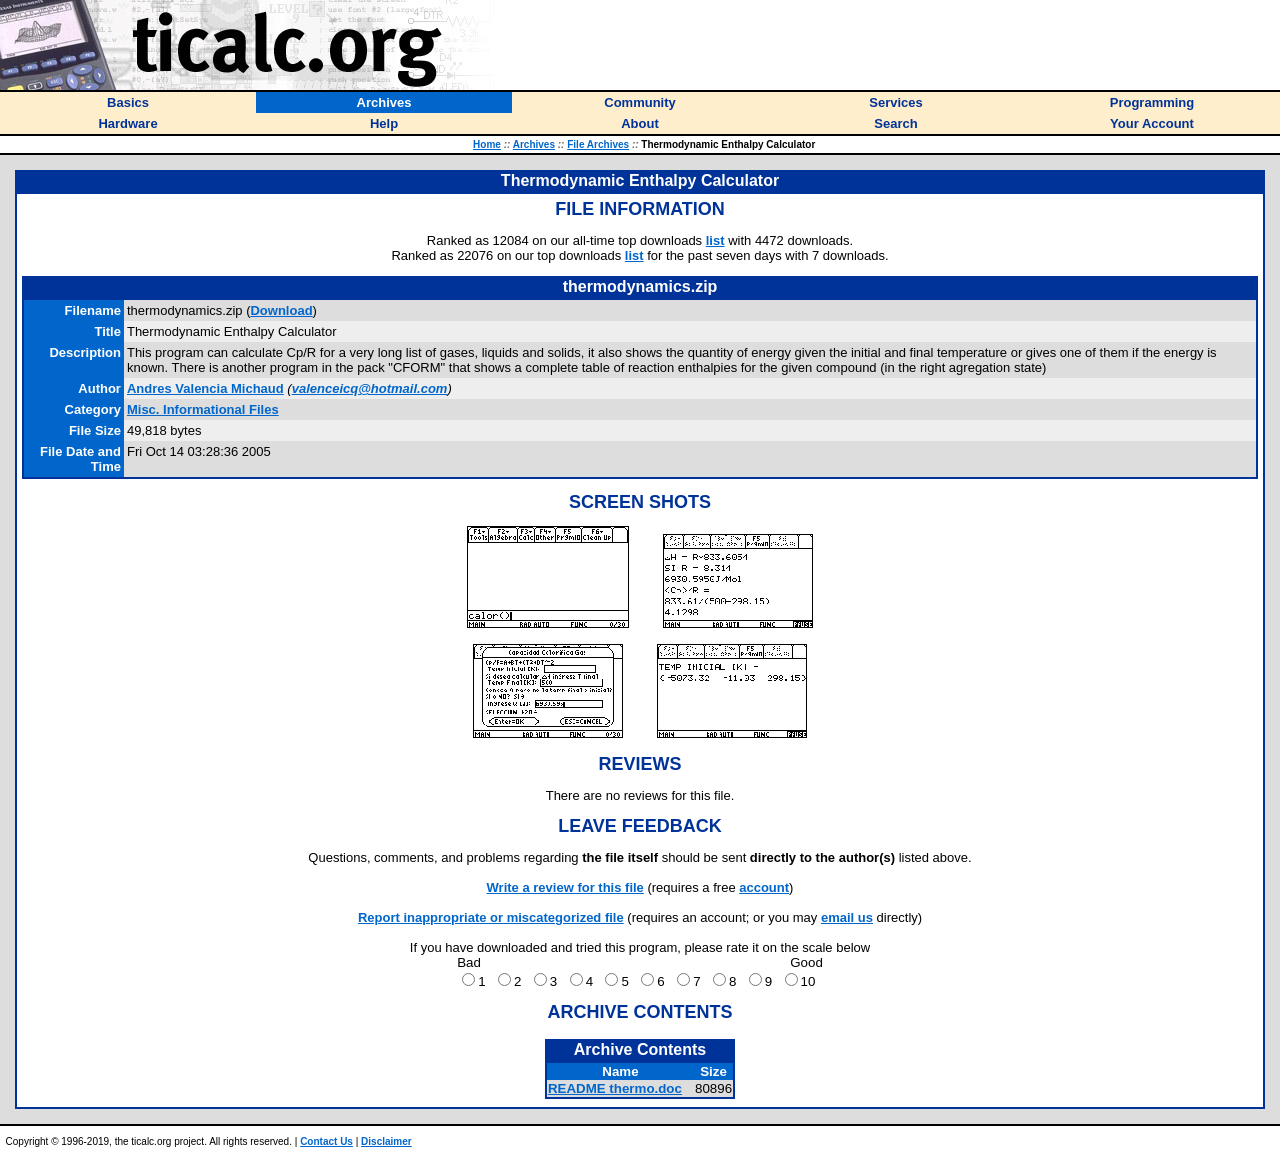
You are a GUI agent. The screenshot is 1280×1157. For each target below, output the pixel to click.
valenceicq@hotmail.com (370, 388)
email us (847, 917)
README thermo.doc (615, 1088)
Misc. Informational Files (203, 409)
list (715, 240)
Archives (534, 144)
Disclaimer (386, 1141)
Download (281, 310)
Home (487, 144)
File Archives (598, 144)
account (764, 887)
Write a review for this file (565, 887)
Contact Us (326, 1141)
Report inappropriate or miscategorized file (491, 917)
